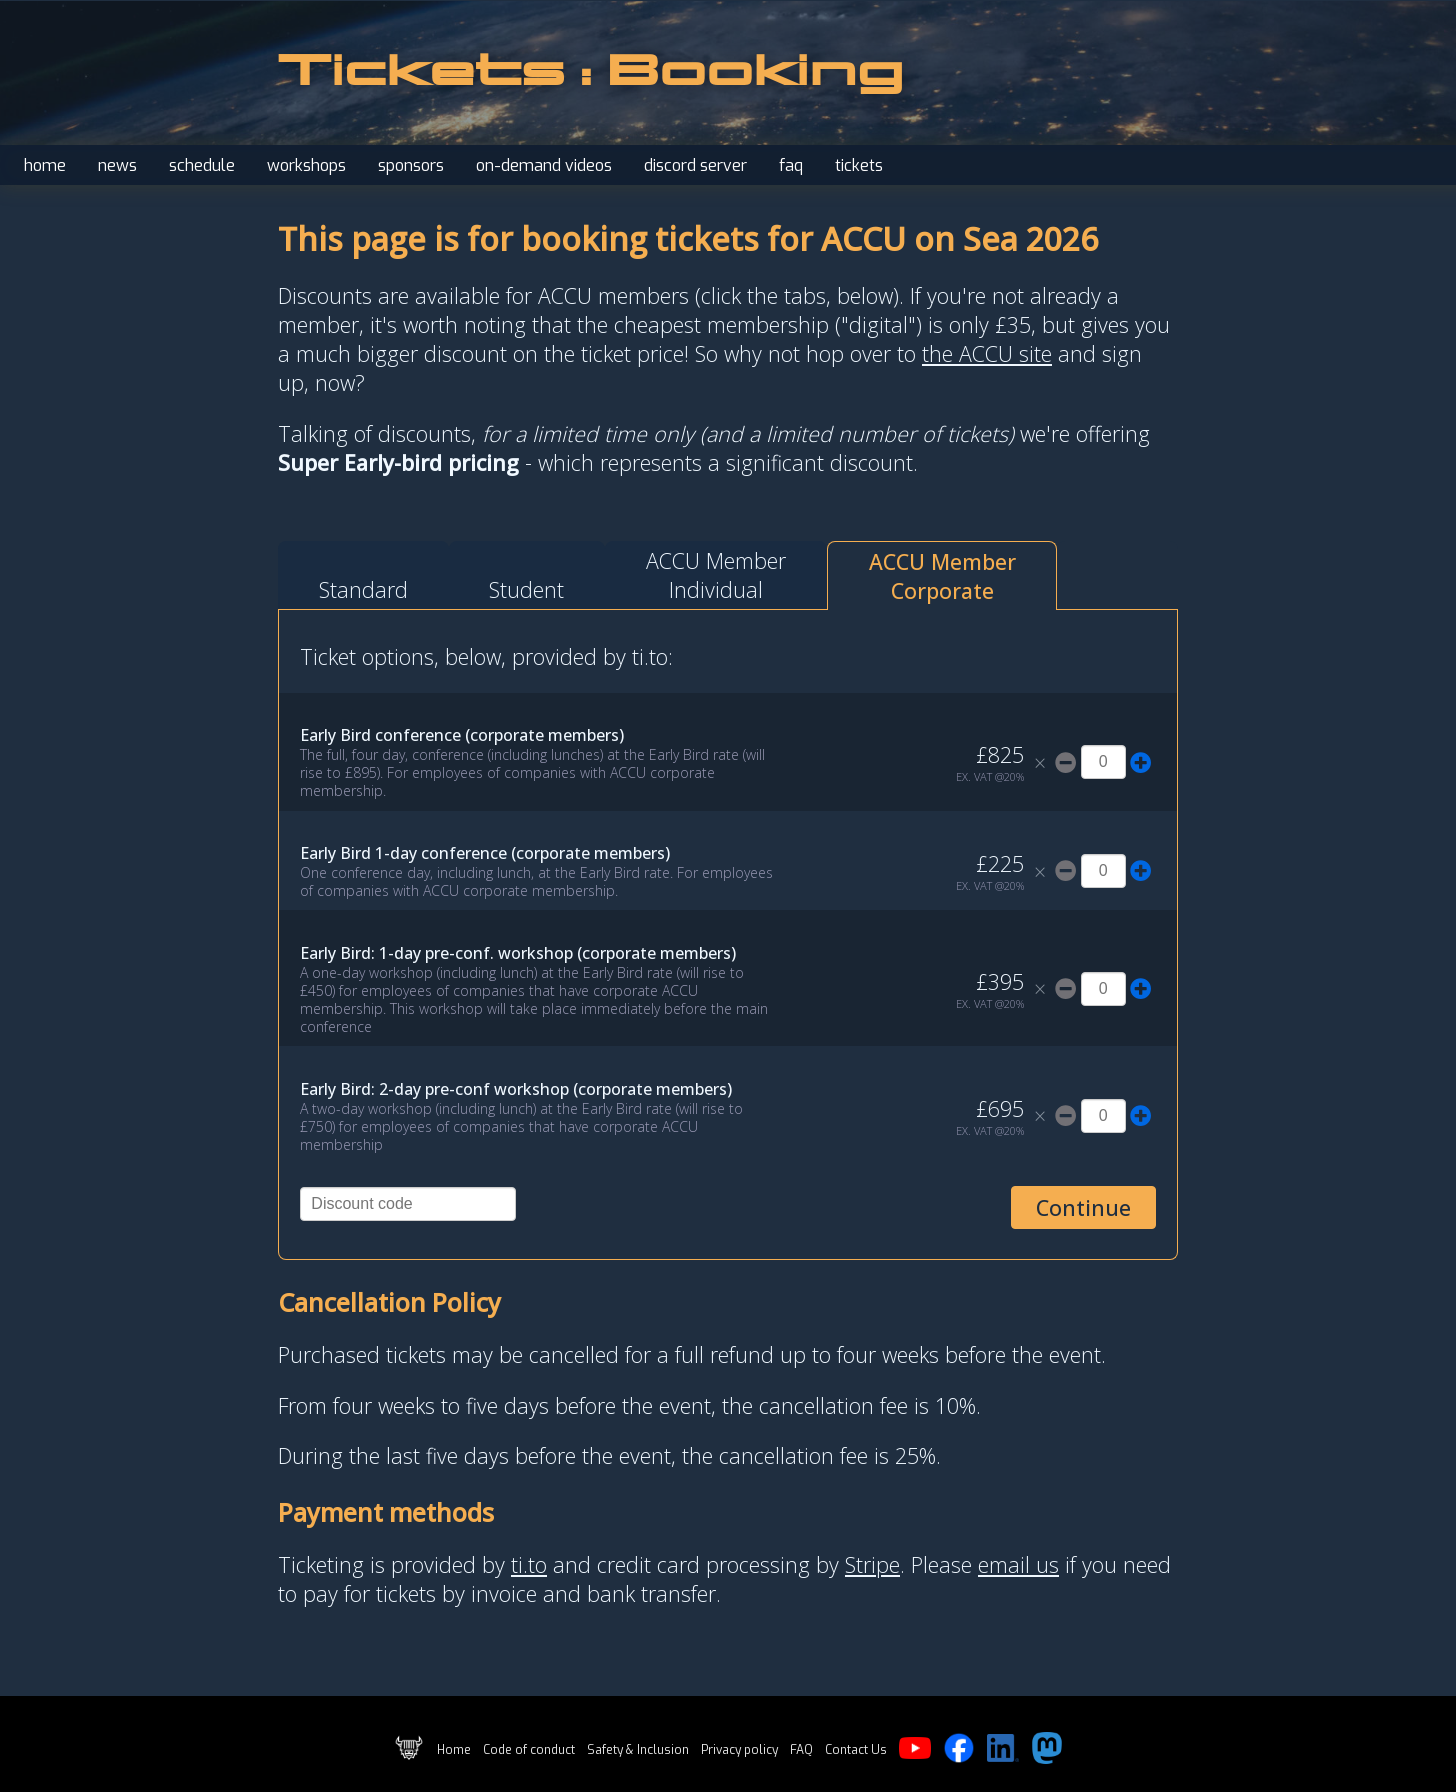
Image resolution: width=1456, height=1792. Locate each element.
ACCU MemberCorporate (942, 576)
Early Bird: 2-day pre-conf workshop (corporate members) (516, 1089)
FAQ (801, 1750)
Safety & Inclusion (638, 1750)
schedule (202, 165)
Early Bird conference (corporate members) (462, 735)
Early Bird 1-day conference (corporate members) (485, 853)
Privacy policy (739, 1750)
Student (526, 589)
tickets (859, 165)
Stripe (872, 1564)
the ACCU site (987, 353)
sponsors (411, 165)
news (117, 165)
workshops (306, 165)
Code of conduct (529, 1750)
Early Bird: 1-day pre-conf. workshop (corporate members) (518, 953)
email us (1018, 1564)
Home (454, 1750)
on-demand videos (544, 165)
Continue (1083, 1207)
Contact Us (856, 1750)
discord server (695, 165)
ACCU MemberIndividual (716, 575)
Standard (363, 589)
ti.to (529, 1564)
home (45, 165)
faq (791, 165)
